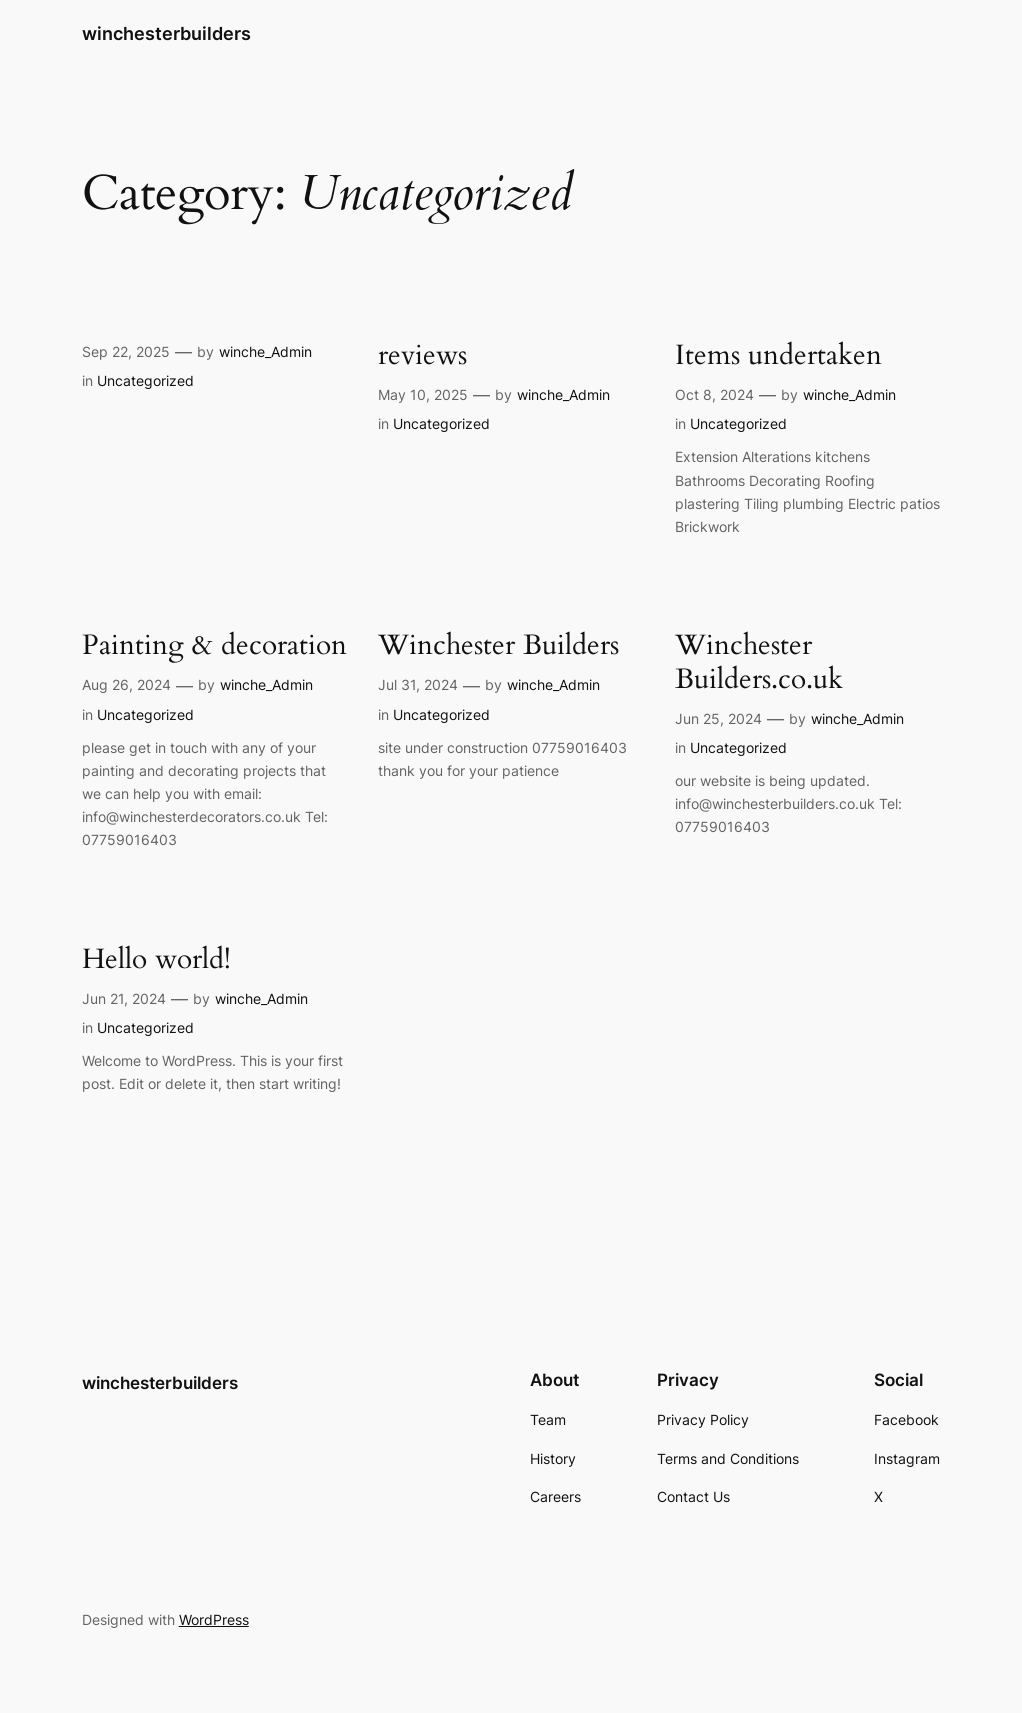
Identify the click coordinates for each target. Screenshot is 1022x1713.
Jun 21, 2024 (124, 998)
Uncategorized (145, 380)
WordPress (214, 1619)
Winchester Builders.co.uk (759, 662)
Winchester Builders (498, 645)
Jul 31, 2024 (418, 684)
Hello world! (156, 959)
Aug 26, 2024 (126, 684)
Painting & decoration (214, 645)
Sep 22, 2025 (126, 351)
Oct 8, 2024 (714, 394)
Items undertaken (778, 355)
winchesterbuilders (166, 33)
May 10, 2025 (423, 394)
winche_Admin (265, 351)
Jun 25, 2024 (718, 718)
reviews (422, 355)
